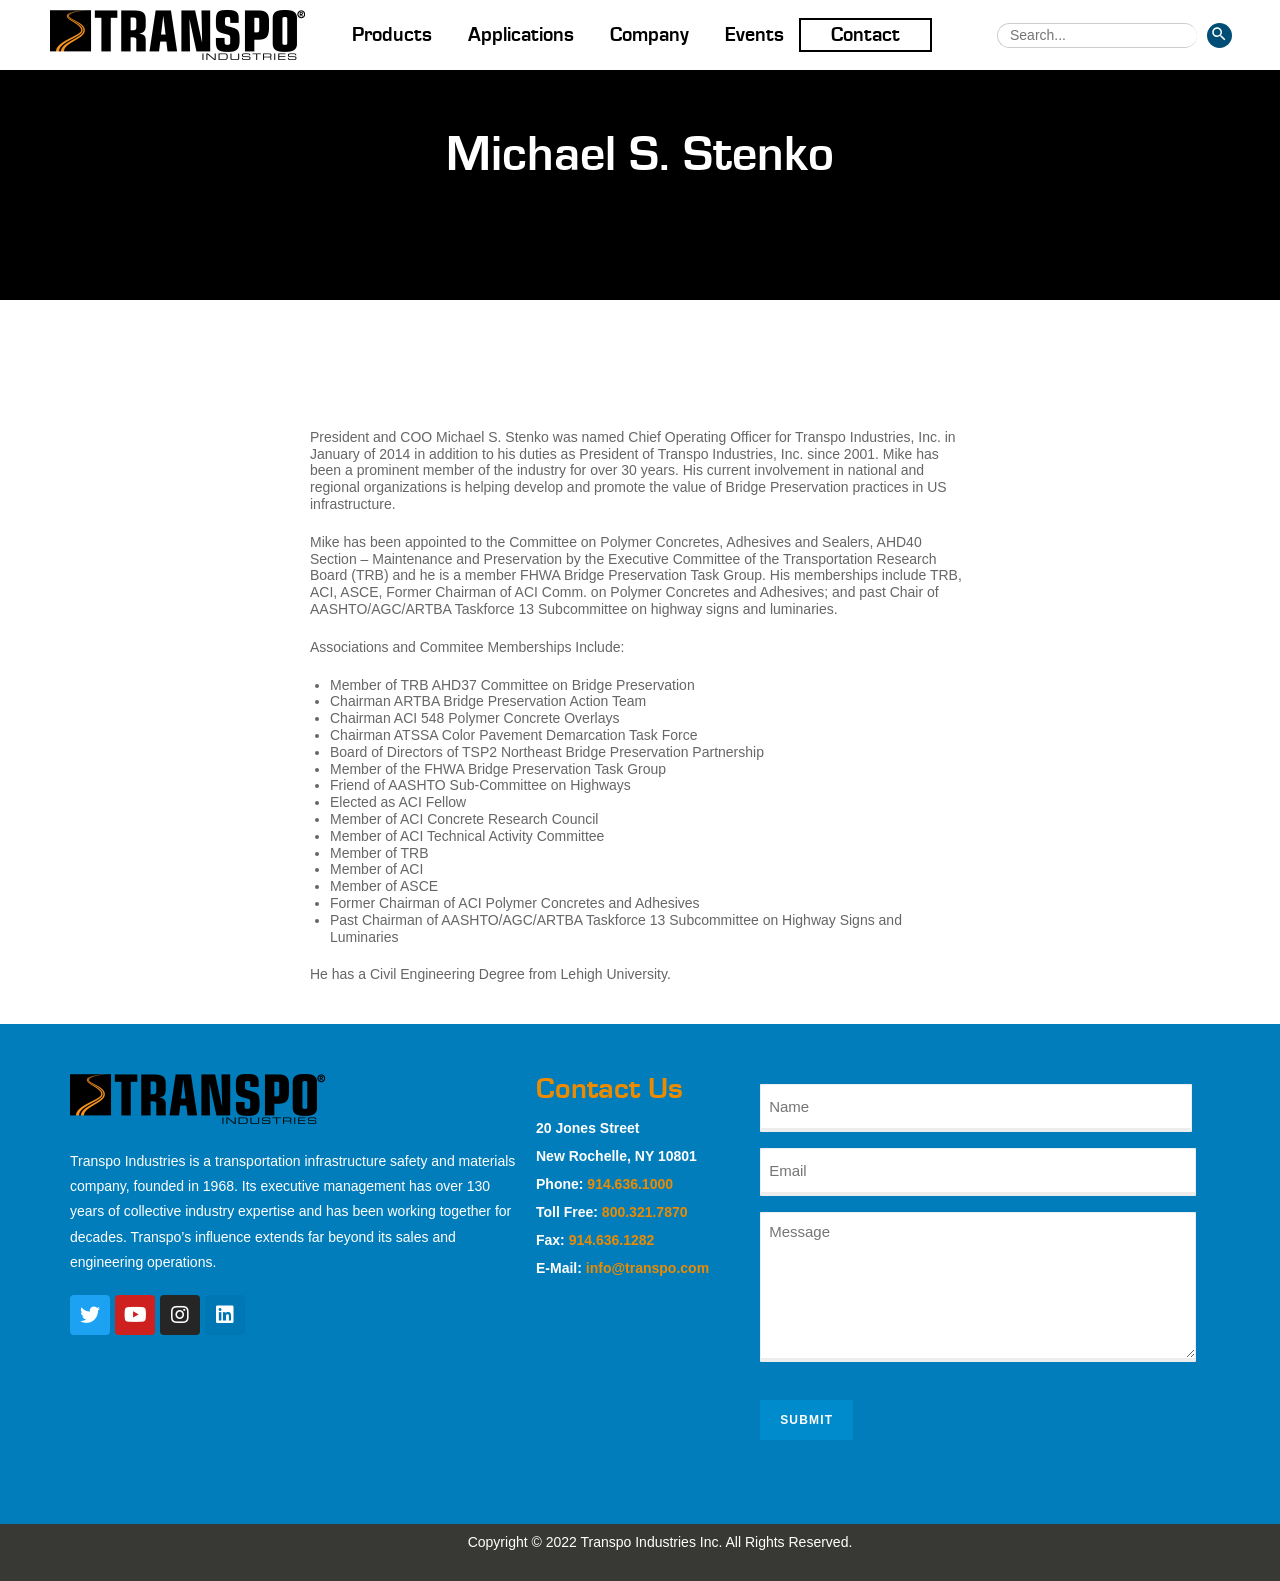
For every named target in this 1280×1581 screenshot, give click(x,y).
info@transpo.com (647, 1268)
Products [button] (392, 35)
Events (754, 35)
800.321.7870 (645, 1212)
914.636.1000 (630, 1184)
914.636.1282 (612, 1240)
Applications (521, 35)
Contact (865, 35)
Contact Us (609, 1089)
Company (649, 35)
